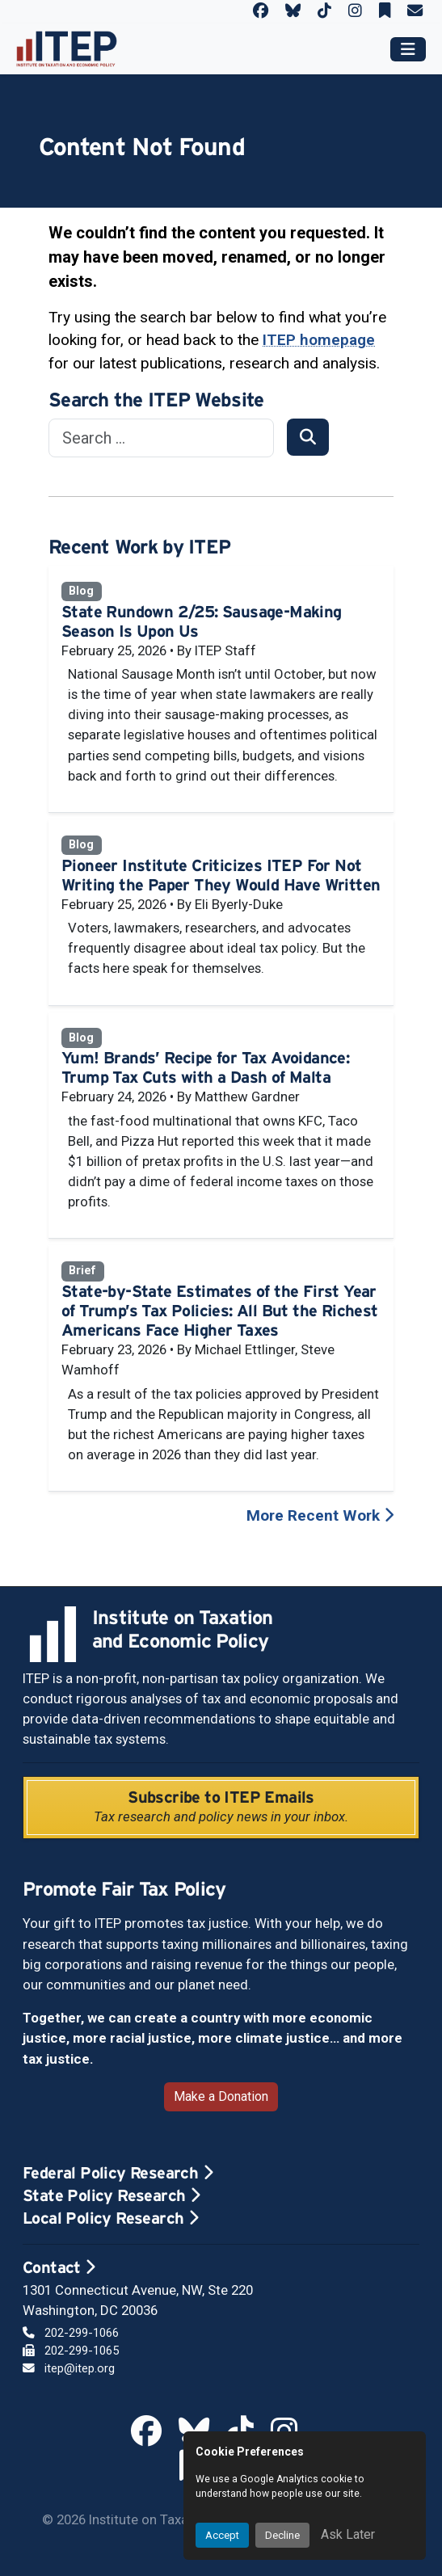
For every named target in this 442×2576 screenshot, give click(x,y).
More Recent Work (320, 1515)
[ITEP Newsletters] (415, 11)
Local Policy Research (110, 2218)
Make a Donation (221, 2096)
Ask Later (348, 2534)
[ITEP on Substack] (384, 11)
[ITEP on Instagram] (355, 11)
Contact (59, 2267)
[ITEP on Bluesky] (293, 11)
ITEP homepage (319, 339)
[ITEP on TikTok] (324, 11)
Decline (282, 2535)
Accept (222, 2535)
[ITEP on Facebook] (260, 11)
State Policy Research (111, 2195)
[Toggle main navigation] (408, 49)
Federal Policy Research (118, 2173)
